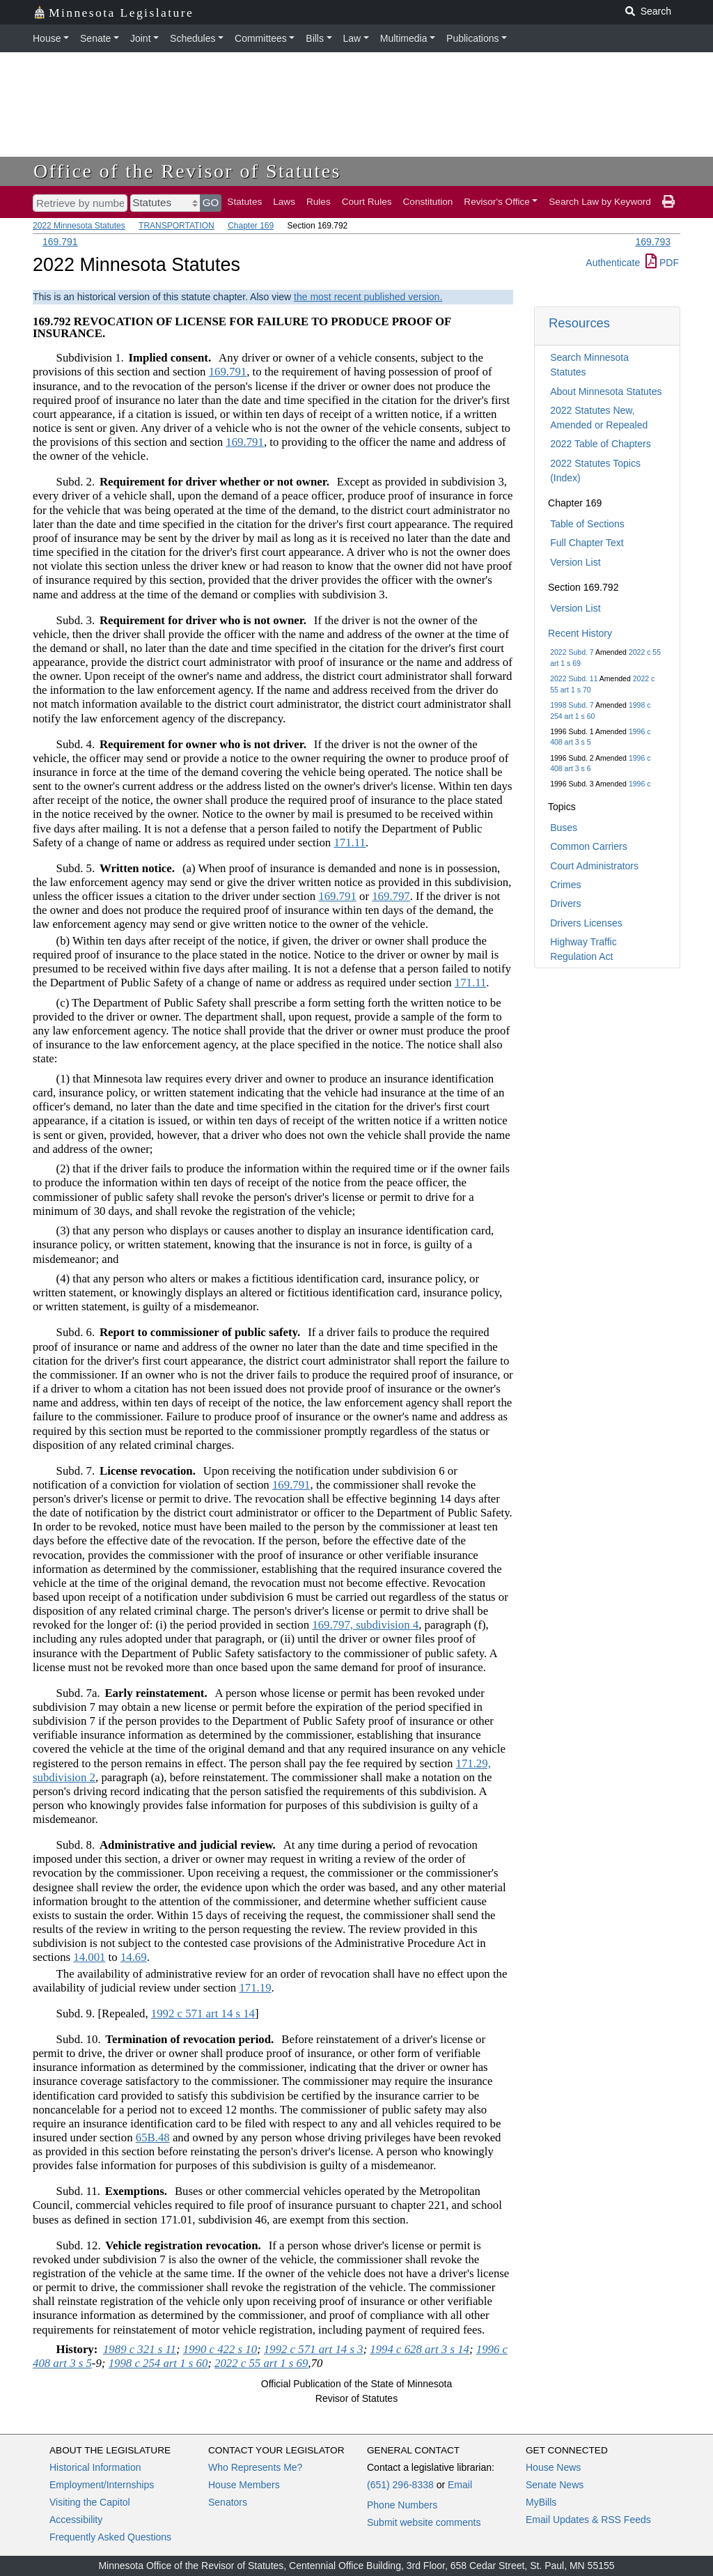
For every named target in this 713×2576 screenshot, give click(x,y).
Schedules (192, 38)
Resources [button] (579, 323)
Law (352, 38)
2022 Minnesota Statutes (79, 226)
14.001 (89, 1957)
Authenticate (613, 262)
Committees (261, 38)
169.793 (653, 241)
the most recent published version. (368, 296)
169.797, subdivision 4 (365, 1624)
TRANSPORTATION (176, 226)
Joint (140, 38)
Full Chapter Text (587, 542)
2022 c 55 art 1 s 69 (261, 2363)
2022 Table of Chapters (600, 443)
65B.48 (153, 2137)
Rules (318, 201)
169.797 (391, 896)
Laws (284, 201)
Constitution (428, 201)
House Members (244, 2484)
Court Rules (367, 201)
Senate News (554, 2484)
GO (211, 202)
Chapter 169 (251, 226)
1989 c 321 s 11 (139, 2349)
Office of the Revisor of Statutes (187, 171)
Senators (227, 2502)
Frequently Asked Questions (110, 2537)
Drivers (565, 903)
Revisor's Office (497, 201)
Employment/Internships (101, 2484)
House (47, 38)
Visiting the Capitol (89, 2502)
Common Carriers (588, 846)
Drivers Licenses (586, 923)
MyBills (541, 2502)
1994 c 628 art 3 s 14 (419, 2349)
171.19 (255, 1987)
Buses (563, 827)
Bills (315, 38)
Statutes (244, 201)
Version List (575, 562)
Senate (95, 38)
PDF (662, 262)
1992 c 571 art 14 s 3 (313, 2349)
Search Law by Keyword (600, 201)
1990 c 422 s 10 (220, 2349)
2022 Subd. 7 (571, 652)
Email (460, 2484)
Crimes (565, 884)
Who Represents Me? (255, 2467)
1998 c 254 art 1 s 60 (158, 2363)
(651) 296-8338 (400, 2484)
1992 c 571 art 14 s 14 (203, 2013)
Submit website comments (423, 2522)
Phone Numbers (402, 2505)
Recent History (580, 633)
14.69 (133, 1957)
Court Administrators (594, 865)
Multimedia (404, 38)
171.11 (350, 842)
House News (553, 2467)
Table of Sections (587, 523)
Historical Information (95, 2467)
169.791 (60, 241)
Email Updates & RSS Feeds (588, 2519)
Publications (472, 38)
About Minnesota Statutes (605, 391)
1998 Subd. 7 (571, 705)
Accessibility (75, 2519)
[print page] (668, 202)
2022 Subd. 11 (573, 678)
